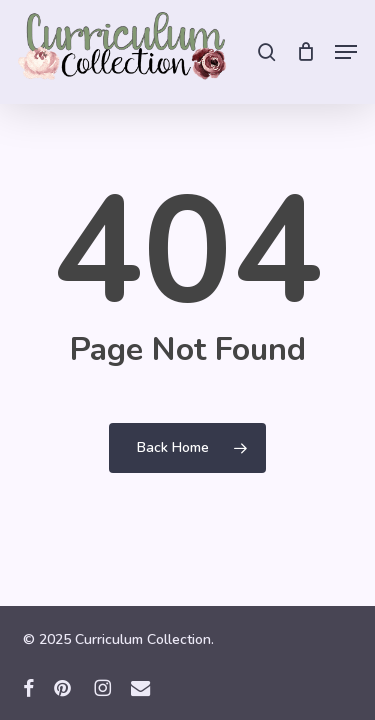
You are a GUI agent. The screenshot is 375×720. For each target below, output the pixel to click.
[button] (346, 52)
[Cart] (305, 52)
